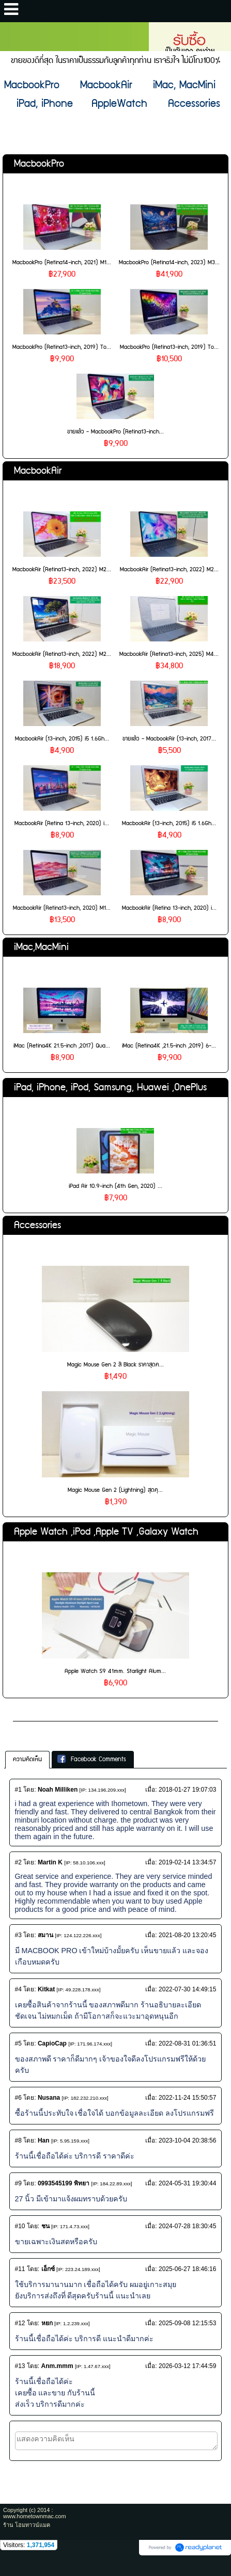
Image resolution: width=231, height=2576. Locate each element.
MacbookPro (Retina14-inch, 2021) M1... (61, 262)
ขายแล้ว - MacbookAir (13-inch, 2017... (169, 739)
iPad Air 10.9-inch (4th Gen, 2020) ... (115, 1186)
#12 (20, 2323)
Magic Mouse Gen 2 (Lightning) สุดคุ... (115, 1490)
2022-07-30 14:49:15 (187, 1989)
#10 (20, 2226)
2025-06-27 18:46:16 (187, 2269)
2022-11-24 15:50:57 (187, 2097)
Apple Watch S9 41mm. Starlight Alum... (115, 1671)
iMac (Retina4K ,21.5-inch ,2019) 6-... (169, 1046)
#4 (18, 1989)
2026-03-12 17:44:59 (187, 2366)
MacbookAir (37, 470)
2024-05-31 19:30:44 (187, 2183)
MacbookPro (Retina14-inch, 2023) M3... (169, 262)
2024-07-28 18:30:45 (187, 2226)
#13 (20, 2366)
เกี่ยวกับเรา (33, 1711)
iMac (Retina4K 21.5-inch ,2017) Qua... (61, 1046)
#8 (18, 2140)
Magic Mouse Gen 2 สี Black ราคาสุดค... (115, 1365)
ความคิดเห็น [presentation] (27, 1759)
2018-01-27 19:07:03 (187, 1789)
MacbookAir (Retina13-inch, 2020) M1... (62, 908)
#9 (18, 2183)
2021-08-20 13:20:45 (187, 1935)
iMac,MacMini (41, 947)
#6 (18, 2097)
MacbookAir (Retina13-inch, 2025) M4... (169, 654)
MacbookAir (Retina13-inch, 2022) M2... (61, 569)
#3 (18, 1935)
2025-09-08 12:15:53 (187, 2323)
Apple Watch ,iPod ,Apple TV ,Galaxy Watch (106, 1531)
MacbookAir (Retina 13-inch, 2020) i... (61, 823)
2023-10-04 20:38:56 (187, 2140)
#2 (18, 1862)
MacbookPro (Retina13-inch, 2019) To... (61, 347)
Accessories (37, 1225)
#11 (20, 2269)
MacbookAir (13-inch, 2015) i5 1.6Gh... (62, 739)
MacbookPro (39, 163)
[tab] (27, 1759)
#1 (18, 1789)
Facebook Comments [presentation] (91, 1759)
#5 (18, 2043)
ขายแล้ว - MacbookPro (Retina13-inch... (115, 432)
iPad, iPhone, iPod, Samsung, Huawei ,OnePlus (110, 1087)
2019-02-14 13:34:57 (187, 1862)
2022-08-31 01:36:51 (187, 2043)
